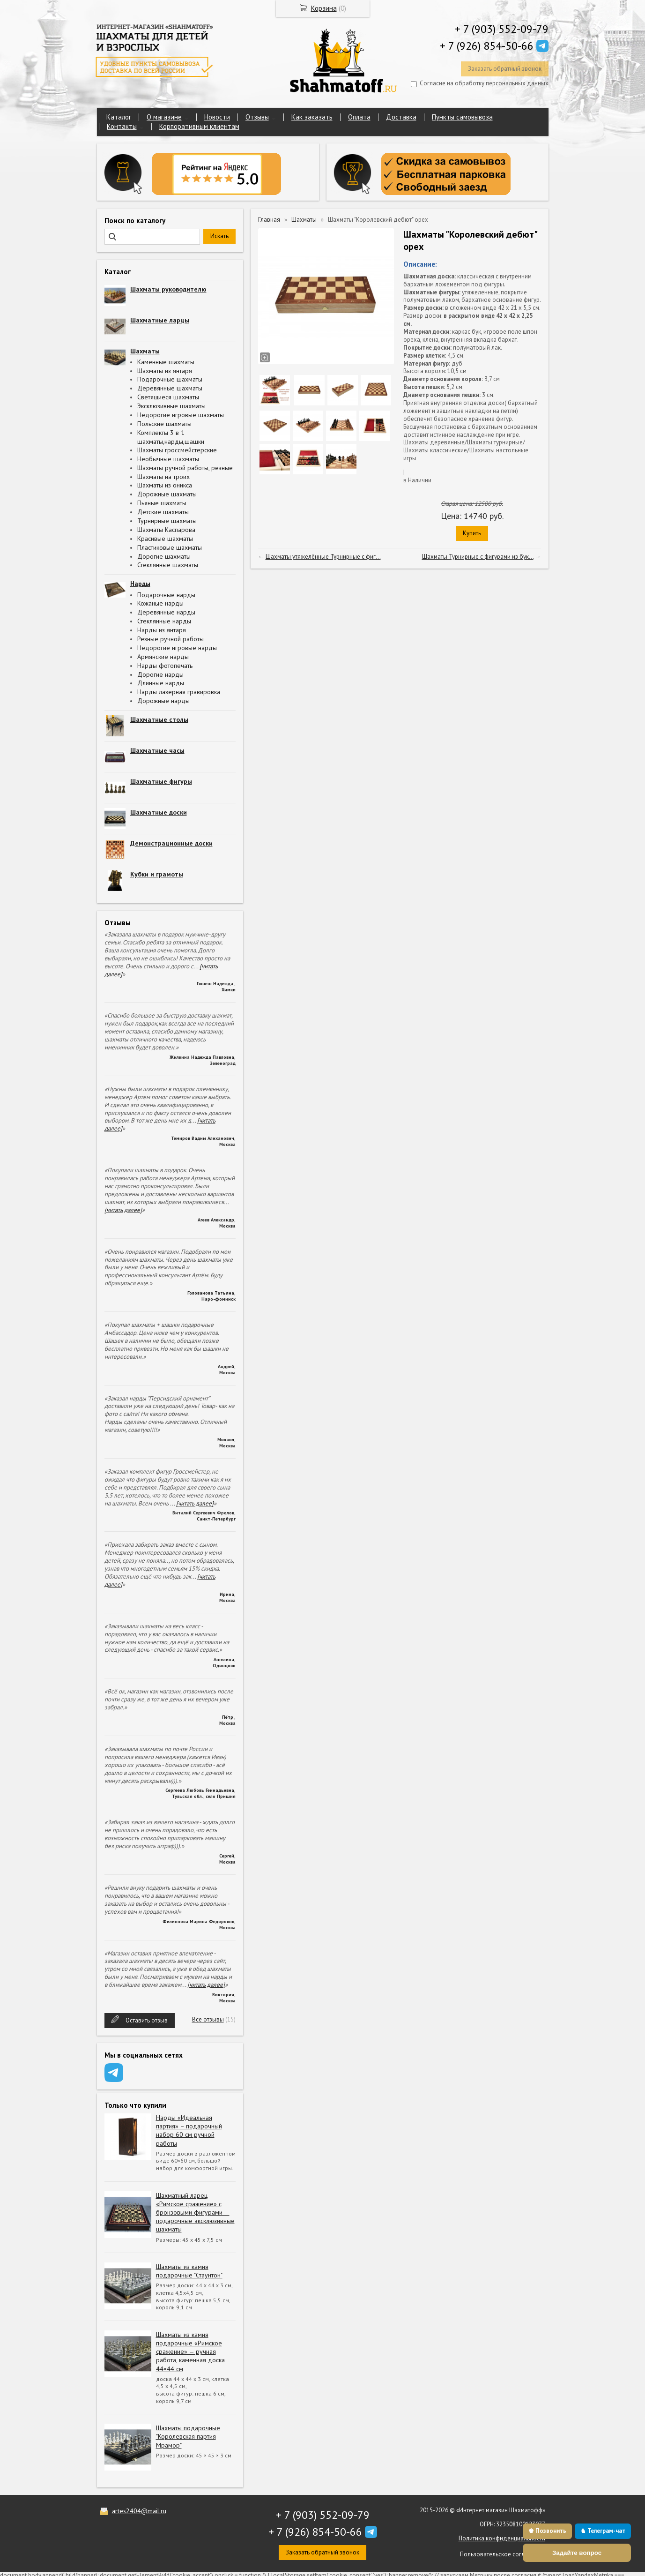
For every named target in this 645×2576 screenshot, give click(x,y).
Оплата (359, 116)
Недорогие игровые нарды (177, 648)
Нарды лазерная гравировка (178, 692)
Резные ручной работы (170, 639)
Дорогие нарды (160, 674)
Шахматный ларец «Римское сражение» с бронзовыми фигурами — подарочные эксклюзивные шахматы (195, 2212)
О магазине (164, 116)
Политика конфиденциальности (502, 2538)
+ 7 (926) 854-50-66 (487, 45)
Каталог (118, 116)
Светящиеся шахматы (168, 397)
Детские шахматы (163, 512)
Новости (217, 116)
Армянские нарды (163, 656)
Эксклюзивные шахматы (171, 406)
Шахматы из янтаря (164, 371)
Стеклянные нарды (164, 621)
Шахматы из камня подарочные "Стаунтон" (189, 2270)
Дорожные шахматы (167, 494)
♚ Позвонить (547, 2531)
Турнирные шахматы (167, 521)
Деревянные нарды (166, 612)
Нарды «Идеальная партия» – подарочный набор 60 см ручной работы (189, 2130)
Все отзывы (208, 2019)
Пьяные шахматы (161, 503)
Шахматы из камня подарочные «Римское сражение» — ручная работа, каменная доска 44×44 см (190, 2351)
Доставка (401, 116)
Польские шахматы (164, 423)
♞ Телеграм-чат (602, 2531)
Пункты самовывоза (462, 116)
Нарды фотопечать (165, 665)
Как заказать (312, 116)
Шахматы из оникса (164, 485)
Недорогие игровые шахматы (180, 415)
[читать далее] (123, 1210)
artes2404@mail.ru (139, 2511)
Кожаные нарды (160, 603)
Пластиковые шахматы (169, 547)
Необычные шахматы (168, 459)
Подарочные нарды (166, 595)
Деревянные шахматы (169, 388)
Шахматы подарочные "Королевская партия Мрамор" (188, 2436)
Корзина (324, 8)
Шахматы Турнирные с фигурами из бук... (478, 557)
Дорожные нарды (163, 700)
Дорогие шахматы (164, 556)
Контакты (122, 126)
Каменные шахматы (165, 362)
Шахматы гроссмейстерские (177, 450)
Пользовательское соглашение (502, 2554)
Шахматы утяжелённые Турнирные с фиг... (323, 557)
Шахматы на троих (163, 476)
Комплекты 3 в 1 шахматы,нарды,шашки (170, 437)
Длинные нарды (160, 683)
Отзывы (257, 116)
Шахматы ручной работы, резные (185, 468)
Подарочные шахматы (169, 379)
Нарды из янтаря (161, 630)
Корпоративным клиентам (199, 126)
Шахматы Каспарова (166, 529)
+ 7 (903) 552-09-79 (502, 29)
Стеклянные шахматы (167, 565)
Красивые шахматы (165, 538)
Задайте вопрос (576, 2552)
